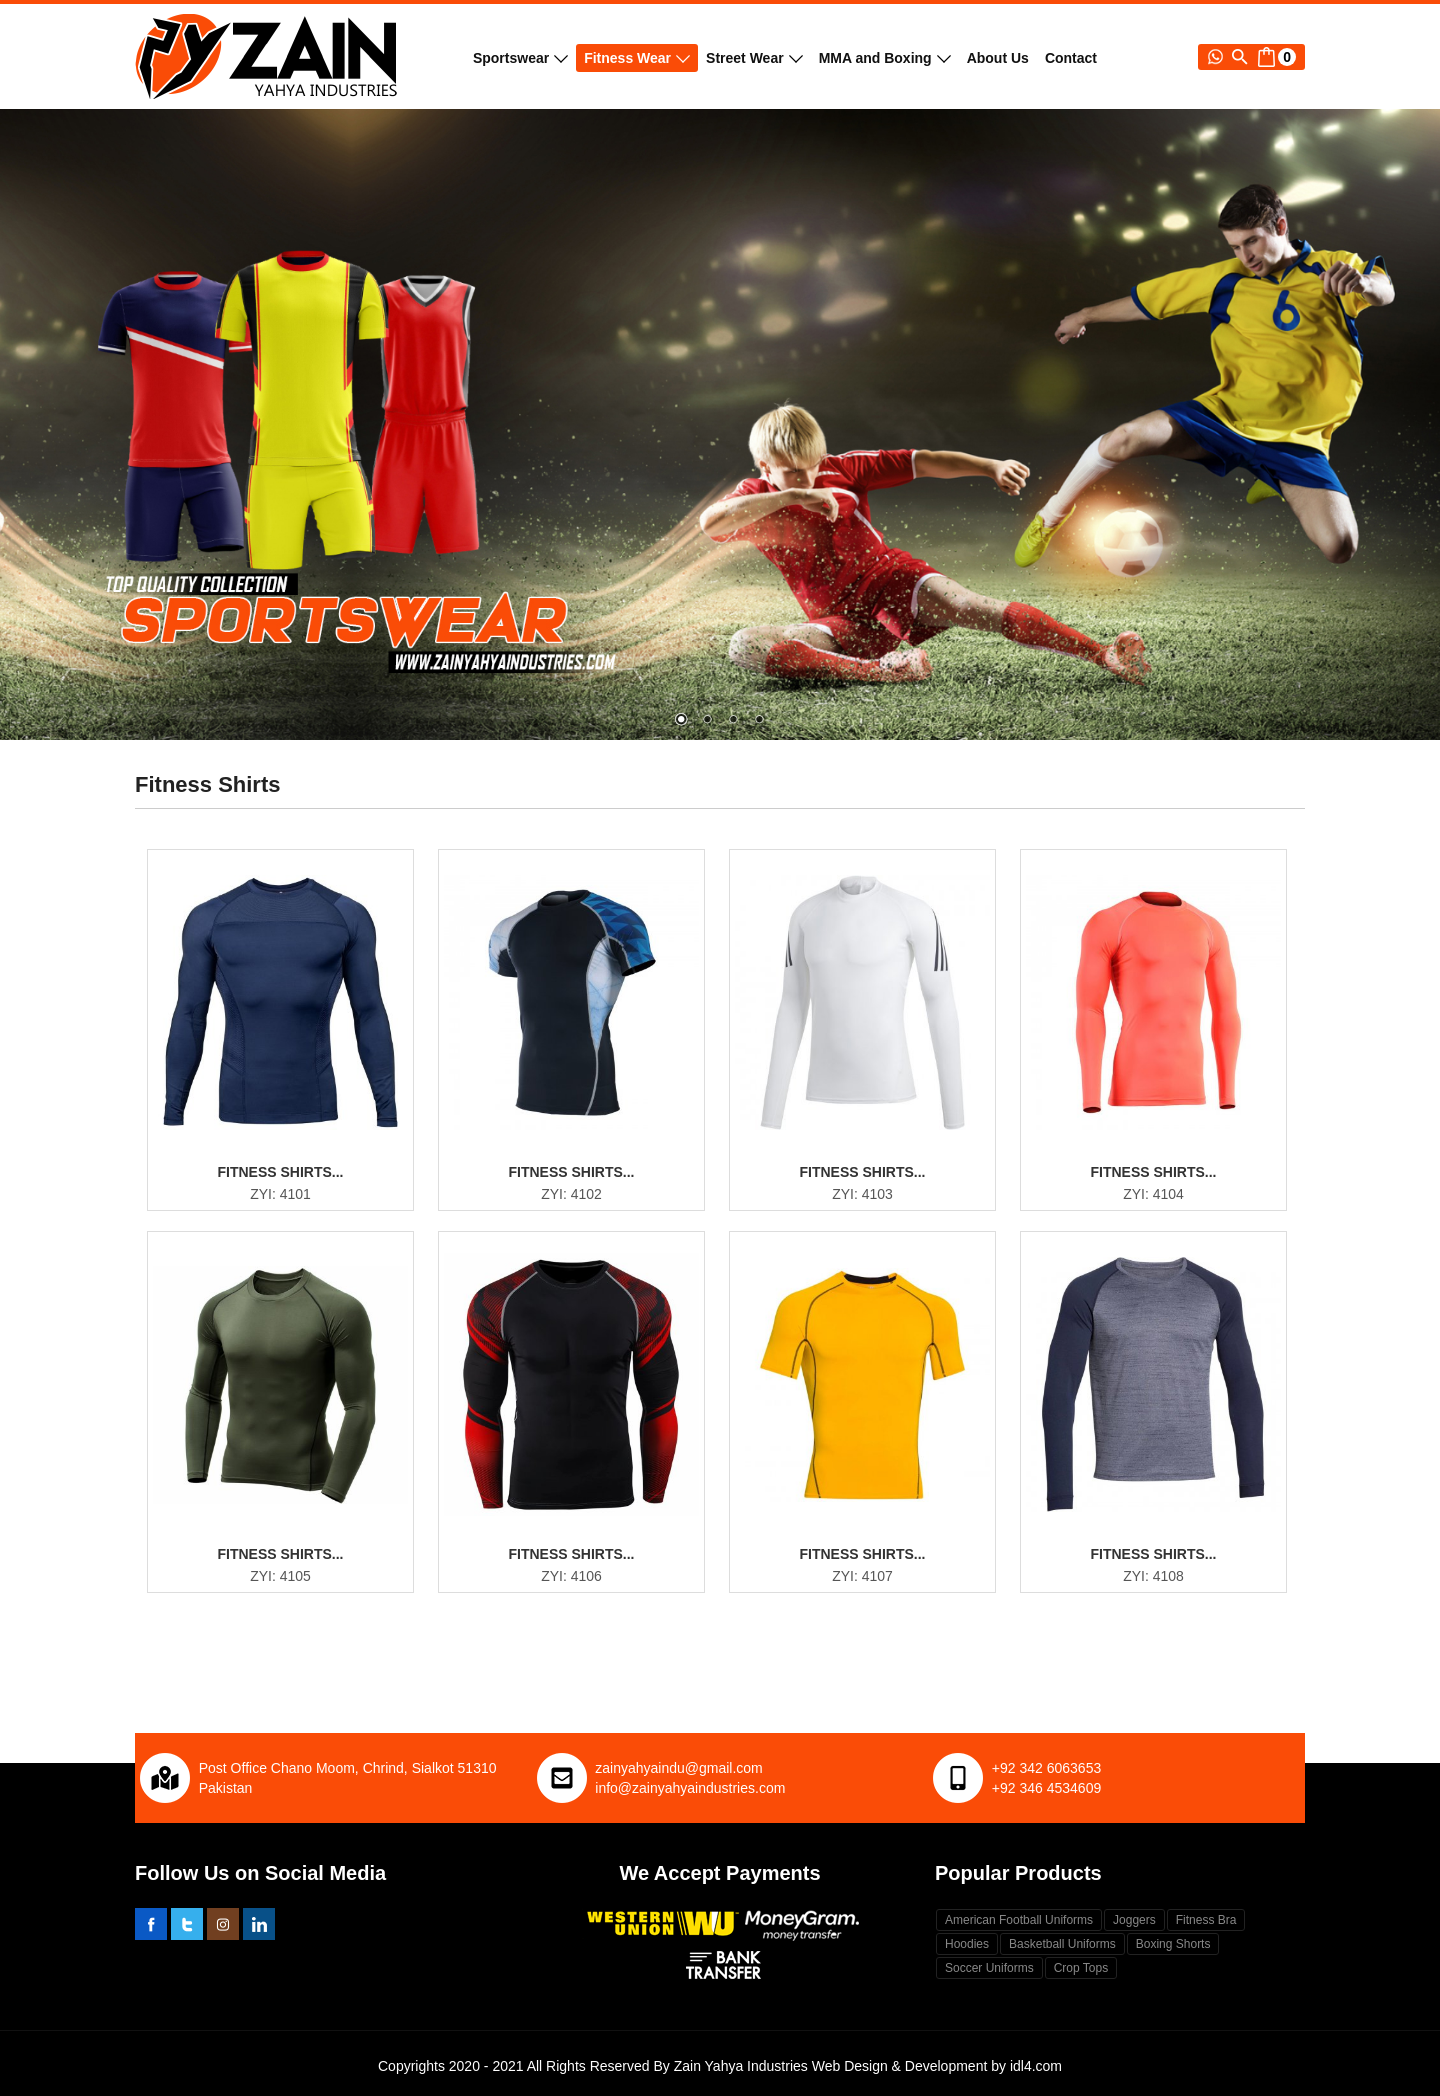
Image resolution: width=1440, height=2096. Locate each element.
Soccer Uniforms (989, 1968)
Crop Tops (1081, 1968)
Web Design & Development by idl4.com (937, 2066)
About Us (998, 58)
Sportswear (520, 58)
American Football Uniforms (1019, 1920)
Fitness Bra (1206, 1920)
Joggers (1134, 1920)
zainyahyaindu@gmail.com (679, 1768)
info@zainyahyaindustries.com (690, 1788)
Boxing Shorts (1173, 1944)
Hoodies (967, 1944)
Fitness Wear (637, 58)
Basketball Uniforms (1062, 1944)
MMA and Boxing (885, 58)
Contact (1071, 58)
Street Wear (754, 58)
